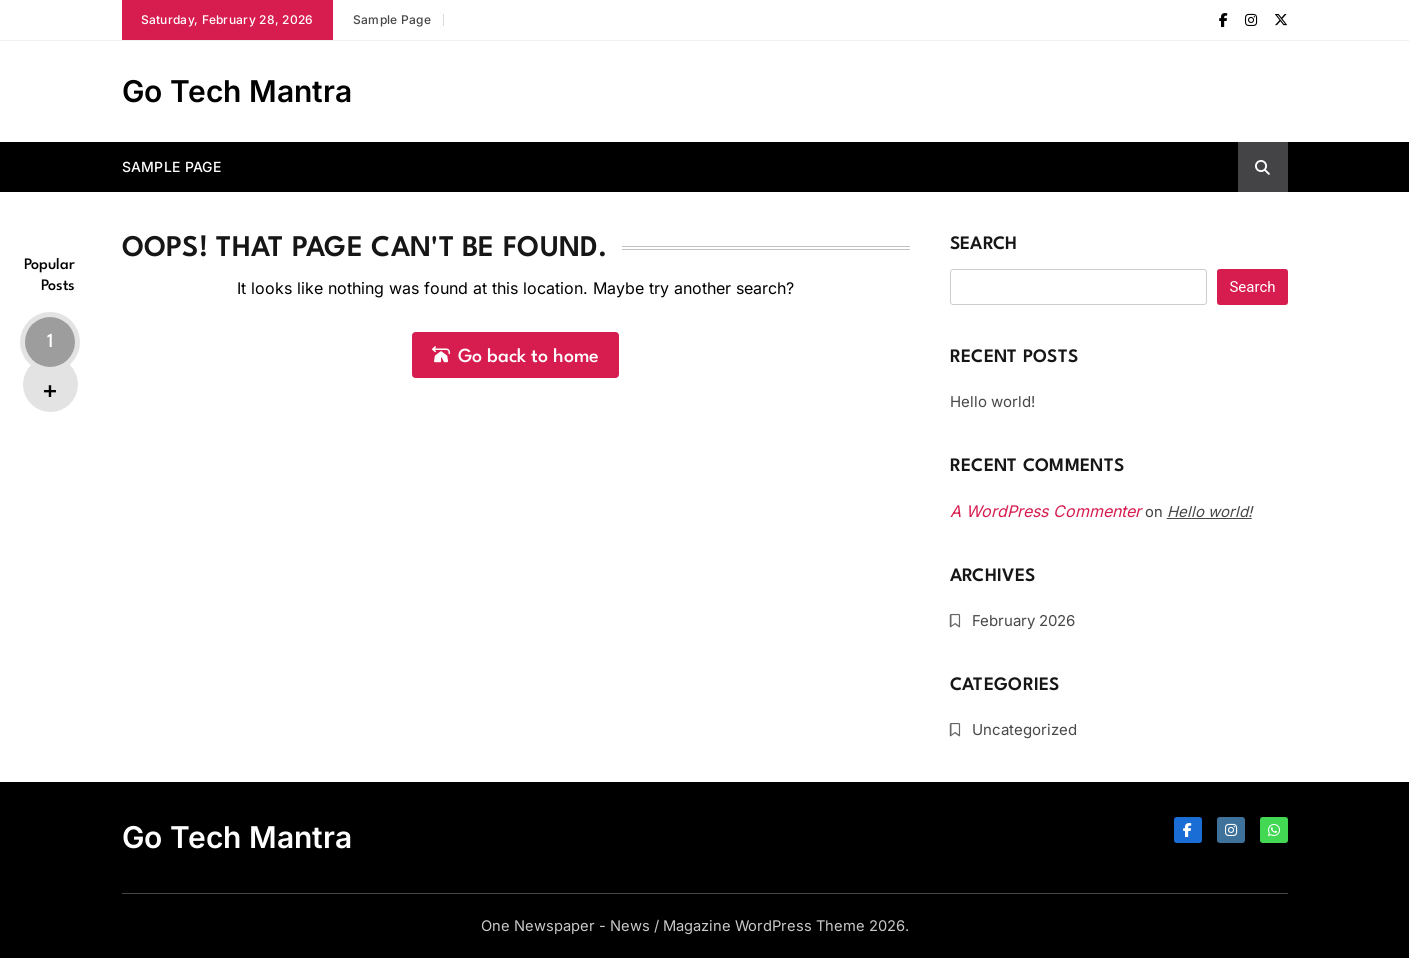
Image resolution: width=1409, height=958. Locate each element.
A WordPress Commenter (1045, 511)
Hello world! (992, 401)
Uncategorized (1024, 729)
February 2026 (1023, 620)
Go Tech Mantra (237, 91)
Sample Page (392, 19)
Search (984, 244)
